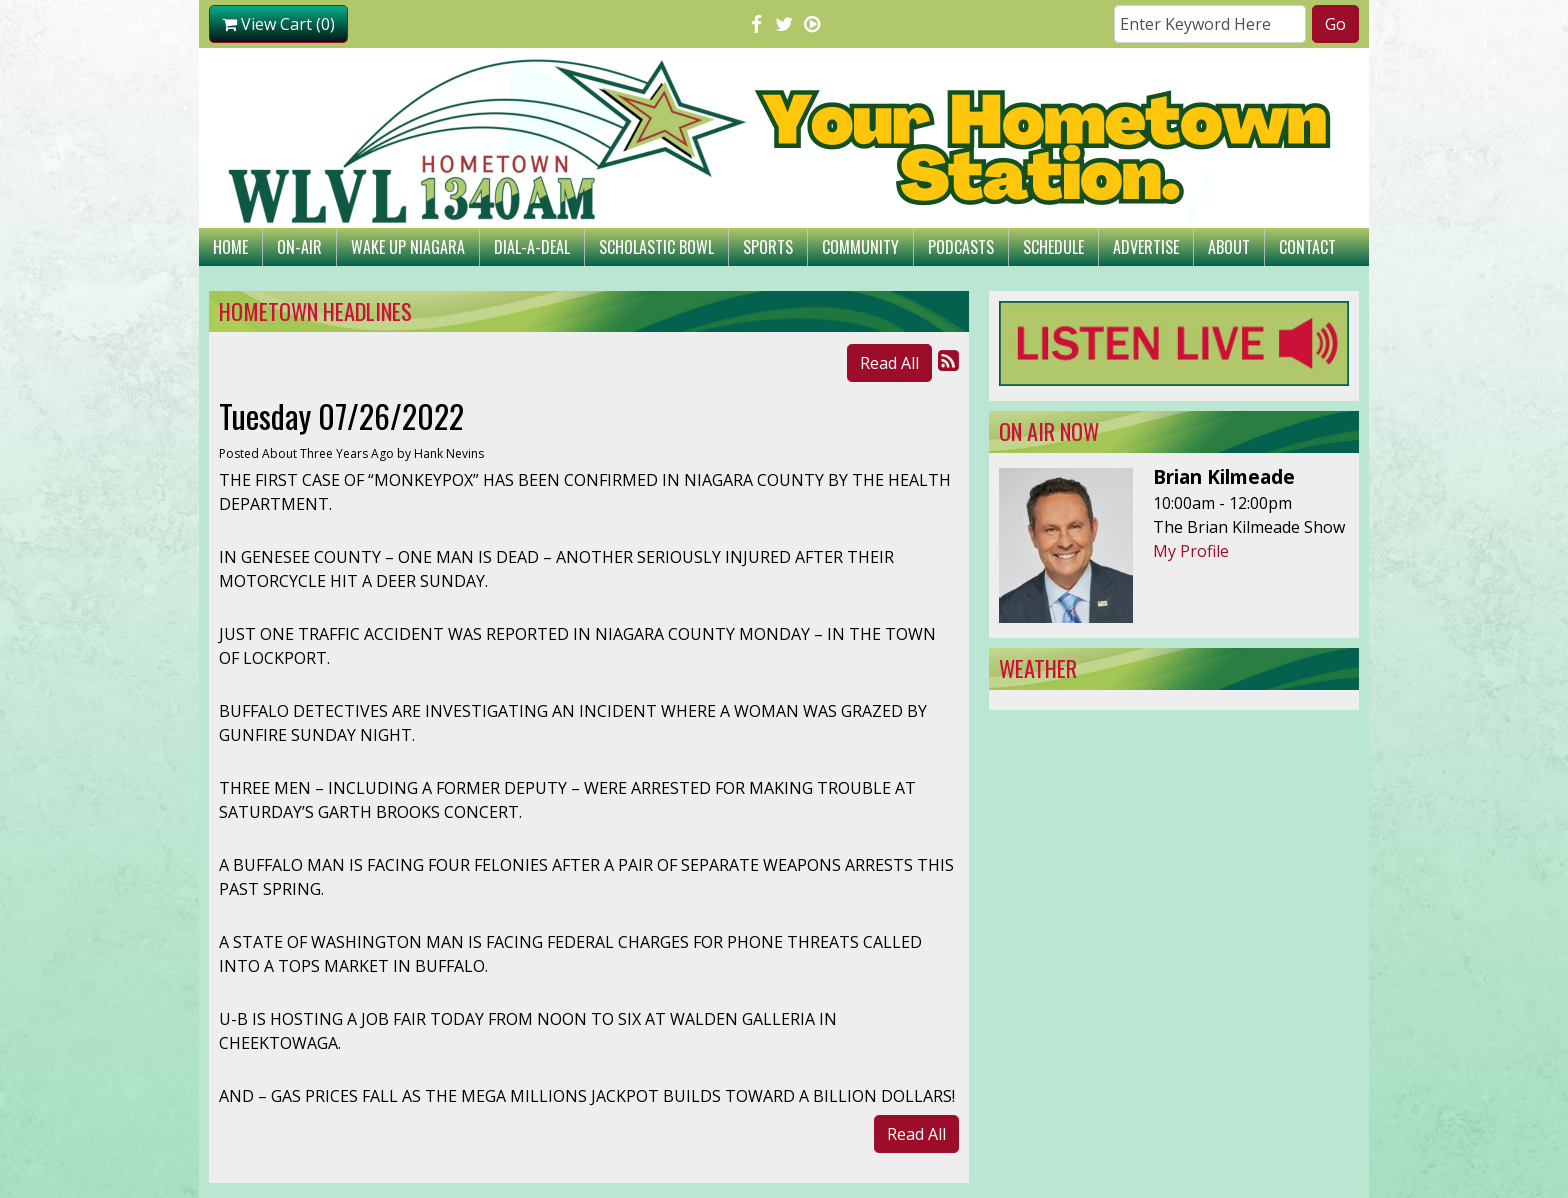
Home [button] (230, 247)
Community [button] (860, 247)
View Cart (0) (278, 24)
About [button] (1229, 247)
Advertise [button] (1146, 247)
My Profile (1191, 551)
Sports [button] (768, 247)
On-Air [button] (299, 247)
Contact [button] (1307, 247)
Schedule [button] (1053, 247)
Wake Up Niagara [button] (408, 247)
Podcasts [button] (961, 247)
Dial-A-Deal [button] (532, 247)
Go (1335, 24)
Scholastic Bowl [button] (656, 247)
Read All (889, 363)
